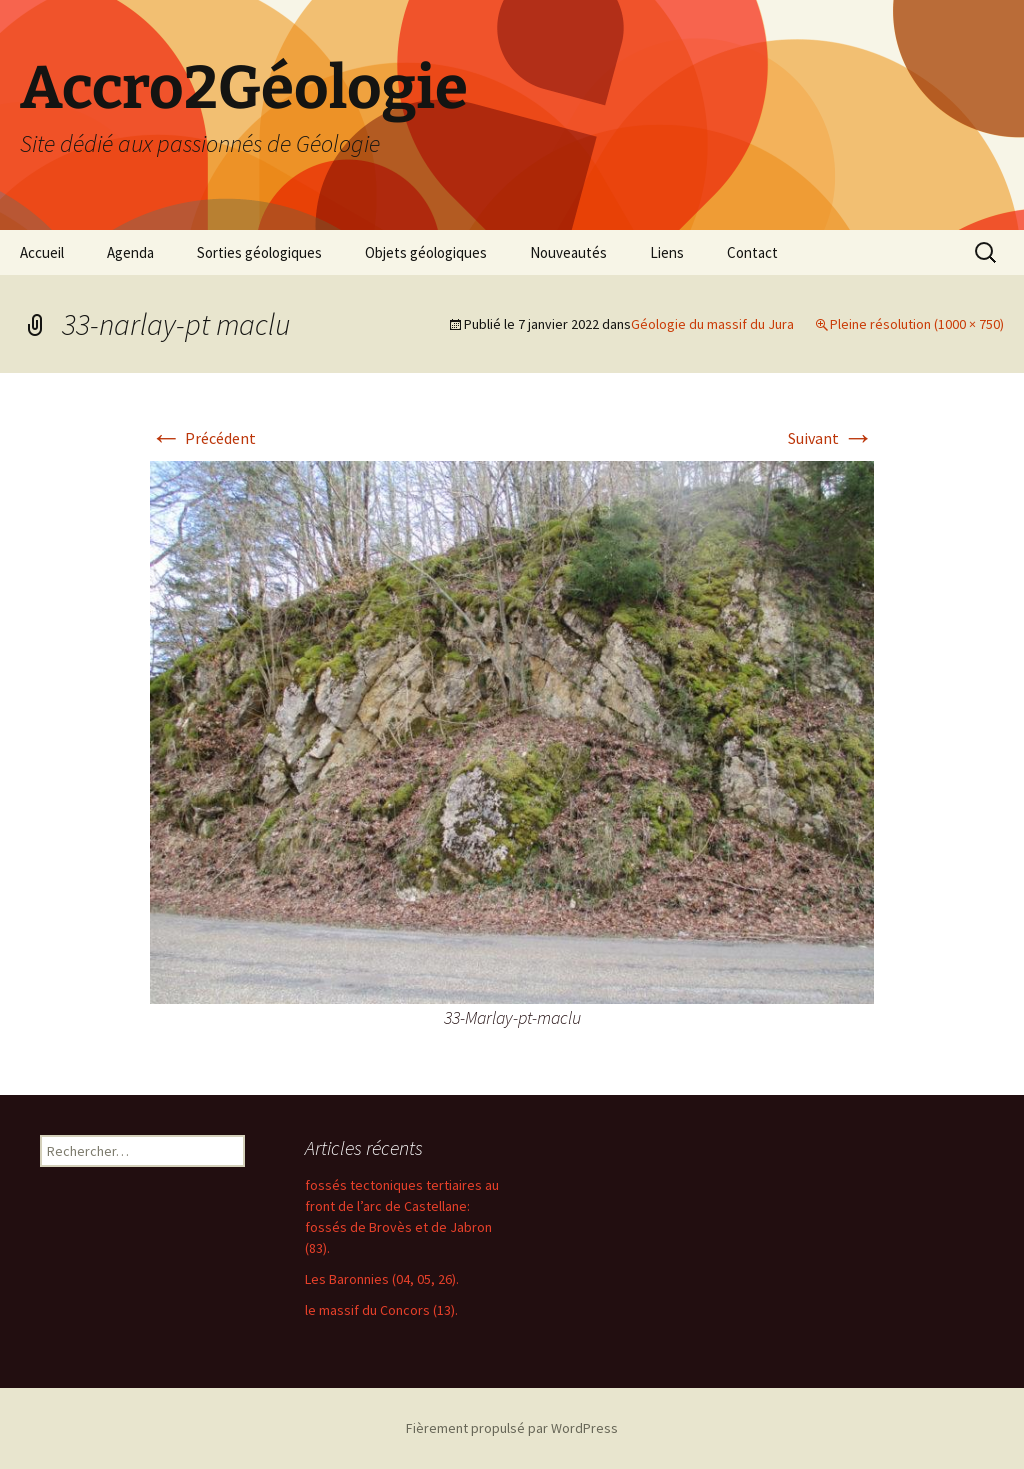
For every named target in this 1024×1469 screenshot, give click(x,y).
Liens (667, 252)
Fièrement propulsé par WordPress (512, 1428)
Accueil (42, 252)
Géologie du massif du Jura (712, 324)
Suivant (831, 438)
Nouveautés (568, 252)
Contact (752, 252)
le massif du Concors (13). (381, 1310)
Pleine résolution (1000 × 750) (917, 324)
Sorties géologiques (259, 252)
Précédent (203, 438)
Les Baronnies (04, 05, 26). (382, 1279)
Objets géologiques (426, 252)
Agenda (130, 252)
